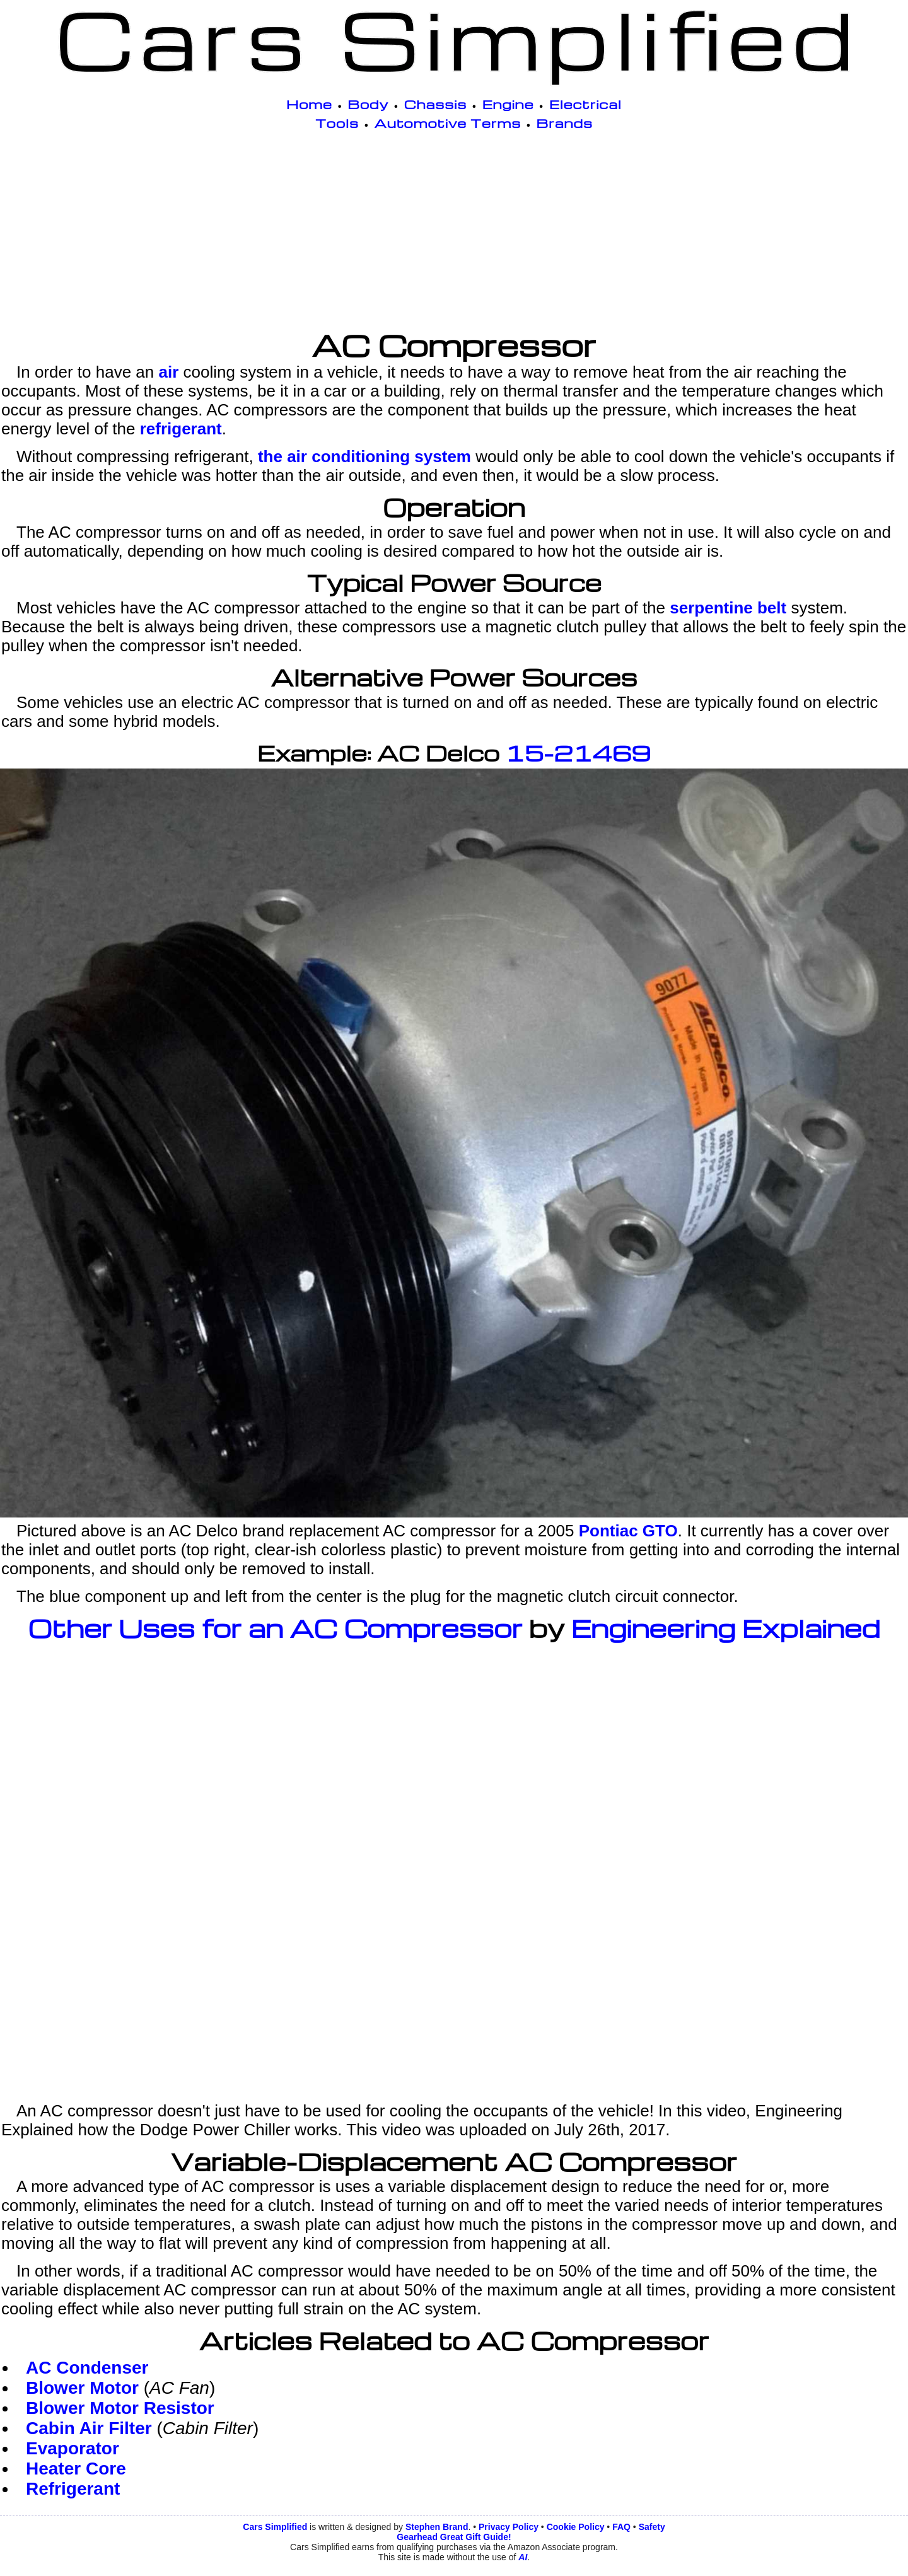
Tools (337, 123)
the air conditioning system (364, 456)
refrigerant (181, 428)
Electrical (585, 104)
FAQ (621, 2527)
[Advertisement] (454, 232)
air (168, 372)
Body (367, 104)
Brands (565, 123)
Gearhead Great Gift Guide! (454, 2537)
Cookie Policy (576, 2527)
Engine (508, 104)
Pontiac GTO (628, 1530)
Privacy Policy (508, 2527)
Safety (652, 2527)
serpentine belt (728, 607)
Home (309, 104)
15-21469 (578, 752)
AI (522, 2557)
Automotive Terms (448, 123)
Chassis (435, 104)
